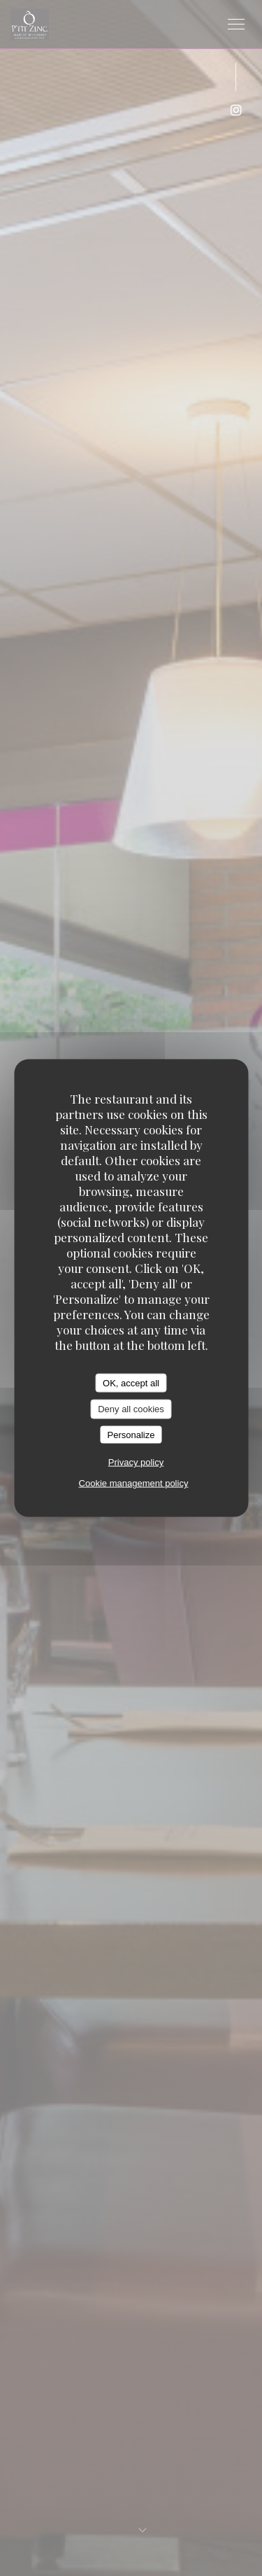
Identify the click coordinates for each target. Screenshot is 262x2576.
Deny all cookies (131, 1409)
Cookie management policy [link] (134, 1483)
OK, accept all (131, 1382)
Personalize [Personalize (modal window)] (131, 1434)
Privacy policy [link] (135, 1462)
